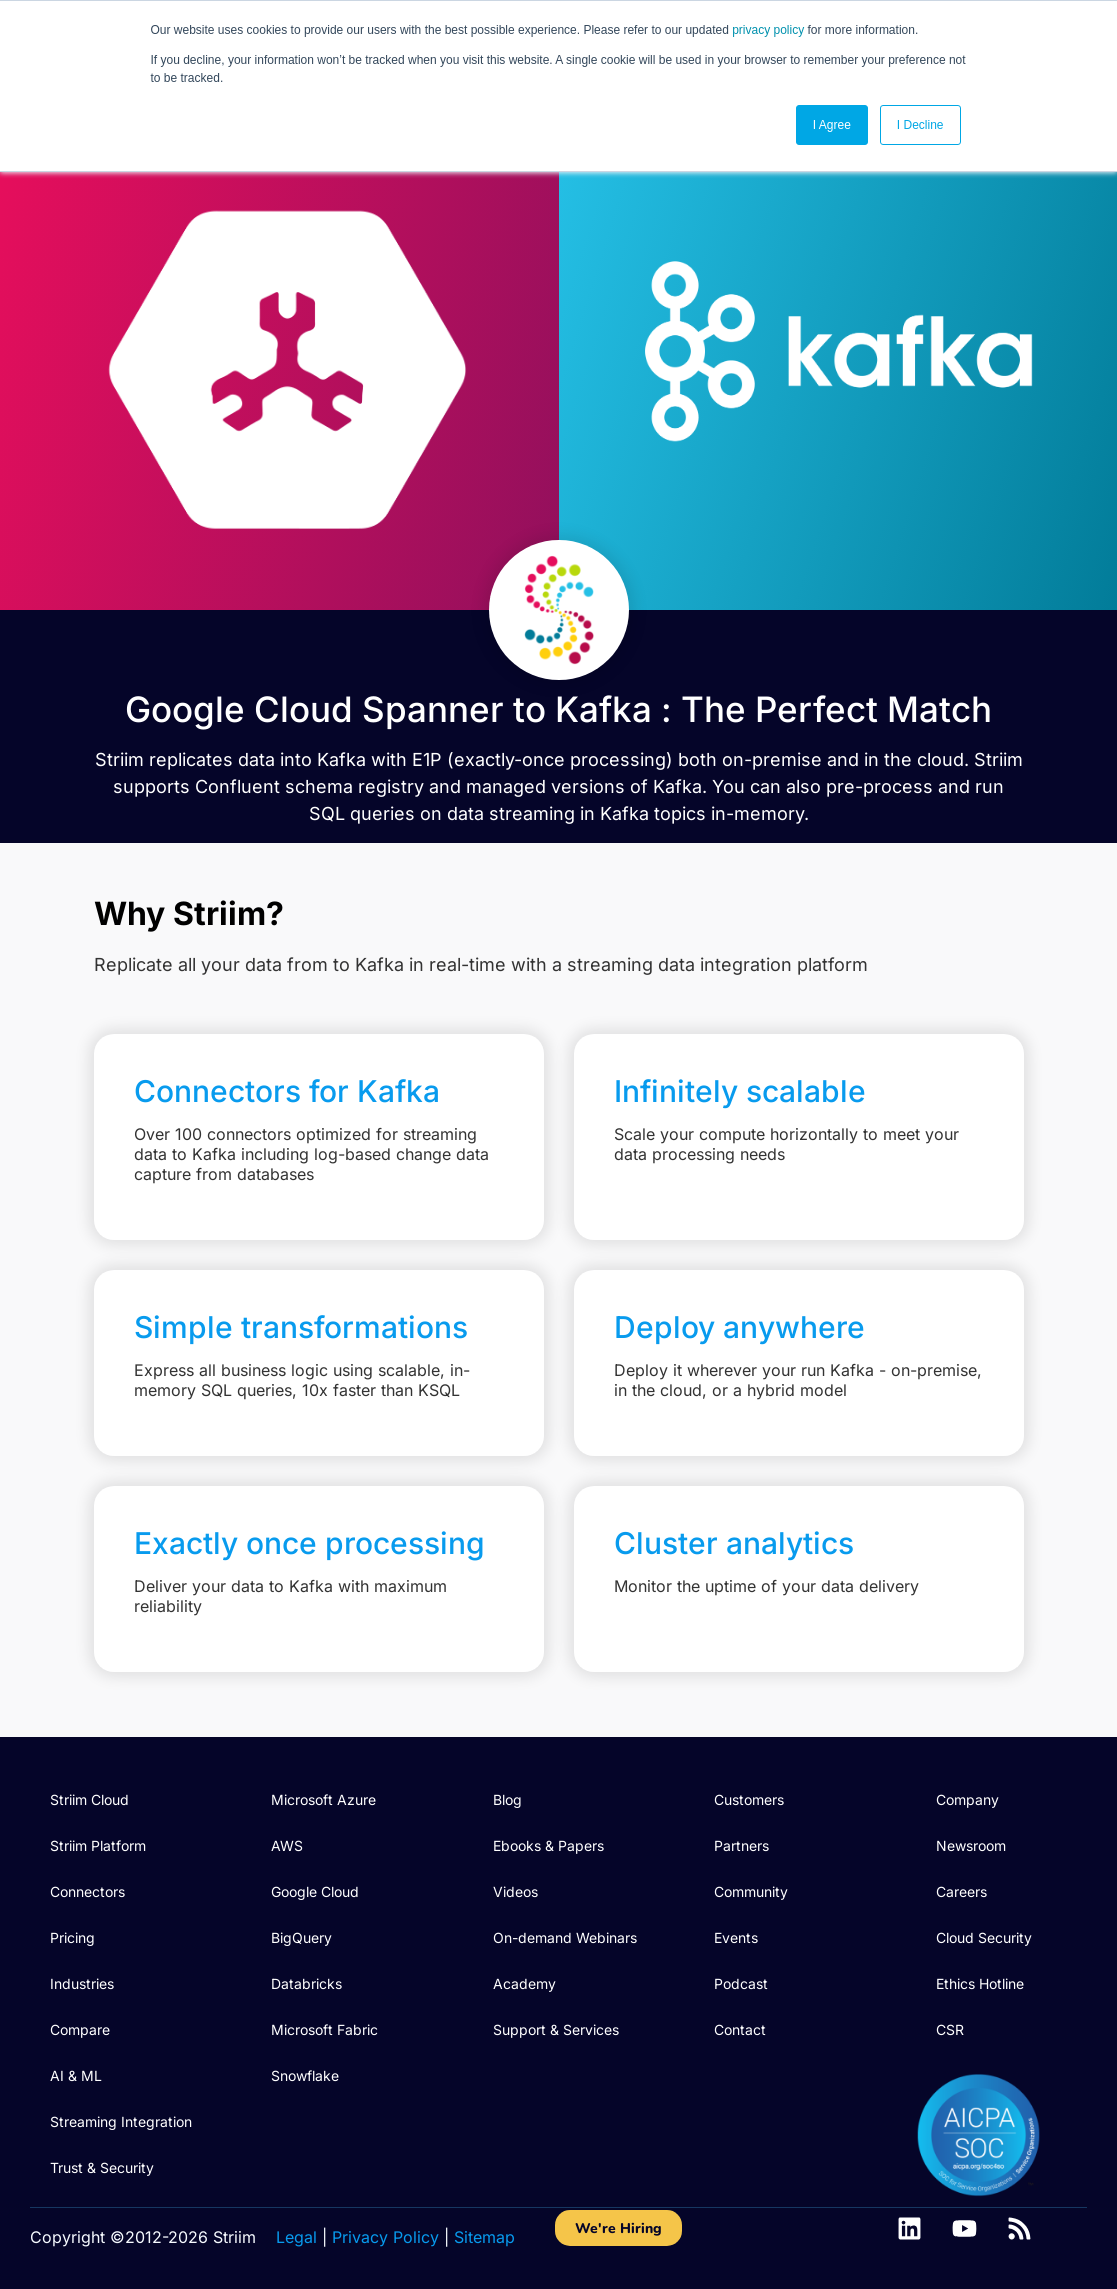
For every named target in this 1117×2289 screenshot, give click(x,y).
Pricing (72, 1937)
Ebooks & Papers (548, 1845)
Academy (524, 1983)
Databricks (306, 1983)
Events (736, 1937)
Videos (515, 1891)
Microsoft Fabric (324, 2029)
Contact (740, 2029)
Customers (749, 1799)
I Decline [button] (920, 125)
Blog (507, 1799)
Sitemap (484, 2237)
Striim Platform (98, 1845)
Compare (80, 2029)
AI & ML (76, 2075)
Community (751, 1891)
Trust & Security (102, 2167)
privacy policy (768, 30)
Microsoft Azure (323, 1799)
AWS (287, 1845)
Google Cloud (315, 1891)
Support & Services (556, 2029)
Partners (741, 1845)
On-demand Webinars (565, 1937)
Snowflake (305, 2075)
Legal (296, 2237)
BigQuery (301, 1937)
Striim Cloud (89, 1799)
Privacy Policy (385, 2237)
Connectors (87, 1891)
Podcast (741, 1983)
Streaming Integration (121, 2121)
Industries (82, 1983)
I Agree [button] (832, 125)
